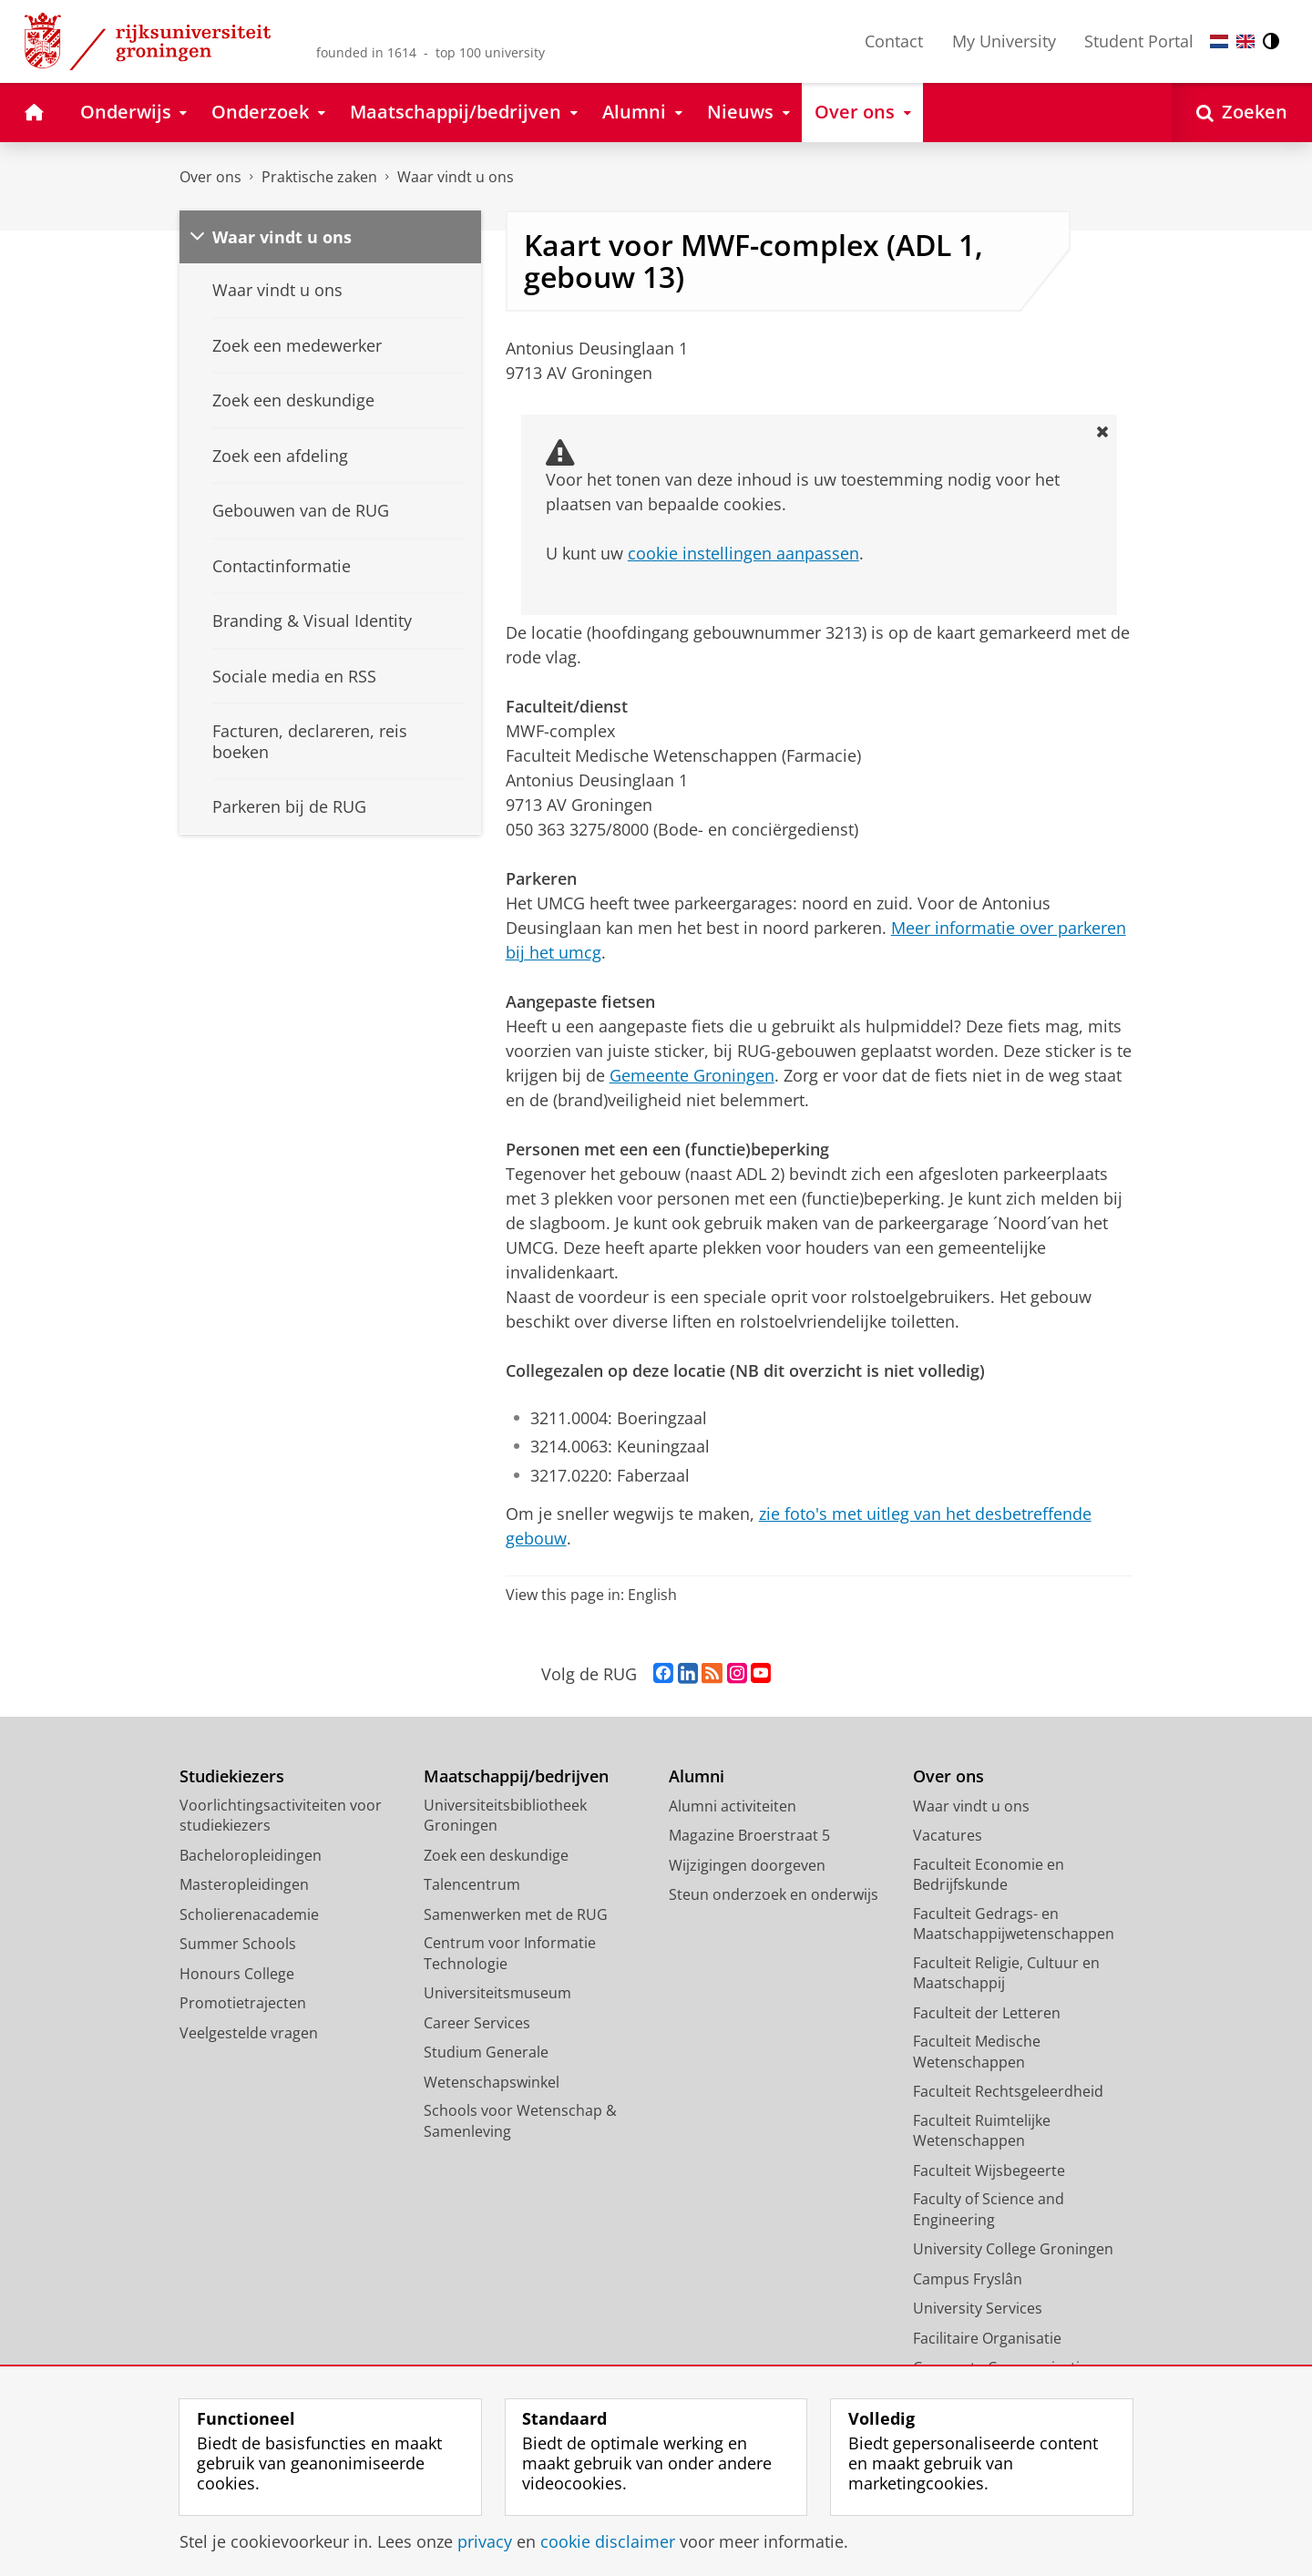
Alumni (696, 1776)
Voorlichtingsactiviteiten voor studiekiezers (280, 1815)
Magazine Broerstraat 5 (749, 1835)
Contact (894, 41)
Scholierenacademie (249, 1914)
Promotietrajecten (242, 2003)
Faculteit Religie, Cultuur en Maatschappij (1006, 1973)
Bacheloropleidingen (250, 1855)
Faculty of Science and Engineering (988, 2209)
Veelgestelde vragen (248, 2033)
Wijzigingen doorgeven (747, 1865)
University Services (977, 2308)
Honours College (236, 1974)
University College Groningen (1013, 2249)
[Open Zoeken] (1242, 112)
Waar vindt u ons (455, 177)
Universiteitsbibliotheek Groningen (505, 1815)
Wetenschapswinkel (491, 2082)
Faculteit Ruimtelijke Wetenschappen (982, 2130)
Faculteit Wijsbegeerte (989, 2170)
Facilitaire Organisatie (987, 2338)
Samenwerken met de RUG (516, 1914)
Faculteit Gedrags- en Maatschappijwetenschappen (1013, 1924)
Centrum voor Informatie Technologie (510, 1953)
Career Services (477, 2023)
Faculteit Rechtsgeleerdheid (1008, 2091)
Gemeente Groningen (692, 1075)
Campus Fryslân (967, 2279)
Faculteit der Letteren (987, 2013)
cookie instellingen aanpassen (743, 553)
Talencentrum (472, 1884)
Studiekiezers (231, 1776)
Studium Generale (486, 2052)
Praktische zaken (319, 177)
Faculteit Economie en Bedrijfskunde (988, 1874)
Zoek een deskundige (496, 1855)
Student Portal (1139, 41)
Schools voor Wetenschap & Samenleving (520, 2120)
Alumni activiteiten (732, 1806)
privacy (484, 2541)
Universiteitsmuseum (497, 1993)
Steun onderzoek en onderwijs (773, 1894)
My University (1004, 41)
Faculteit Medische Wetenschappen (976, 2051)
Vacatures (947, 1835)
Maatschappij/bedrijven (516, 1776)
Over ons (210, 177)
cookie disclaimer (607, 2541)
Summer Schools (237, 1944)
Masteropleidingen (244, 1884)
